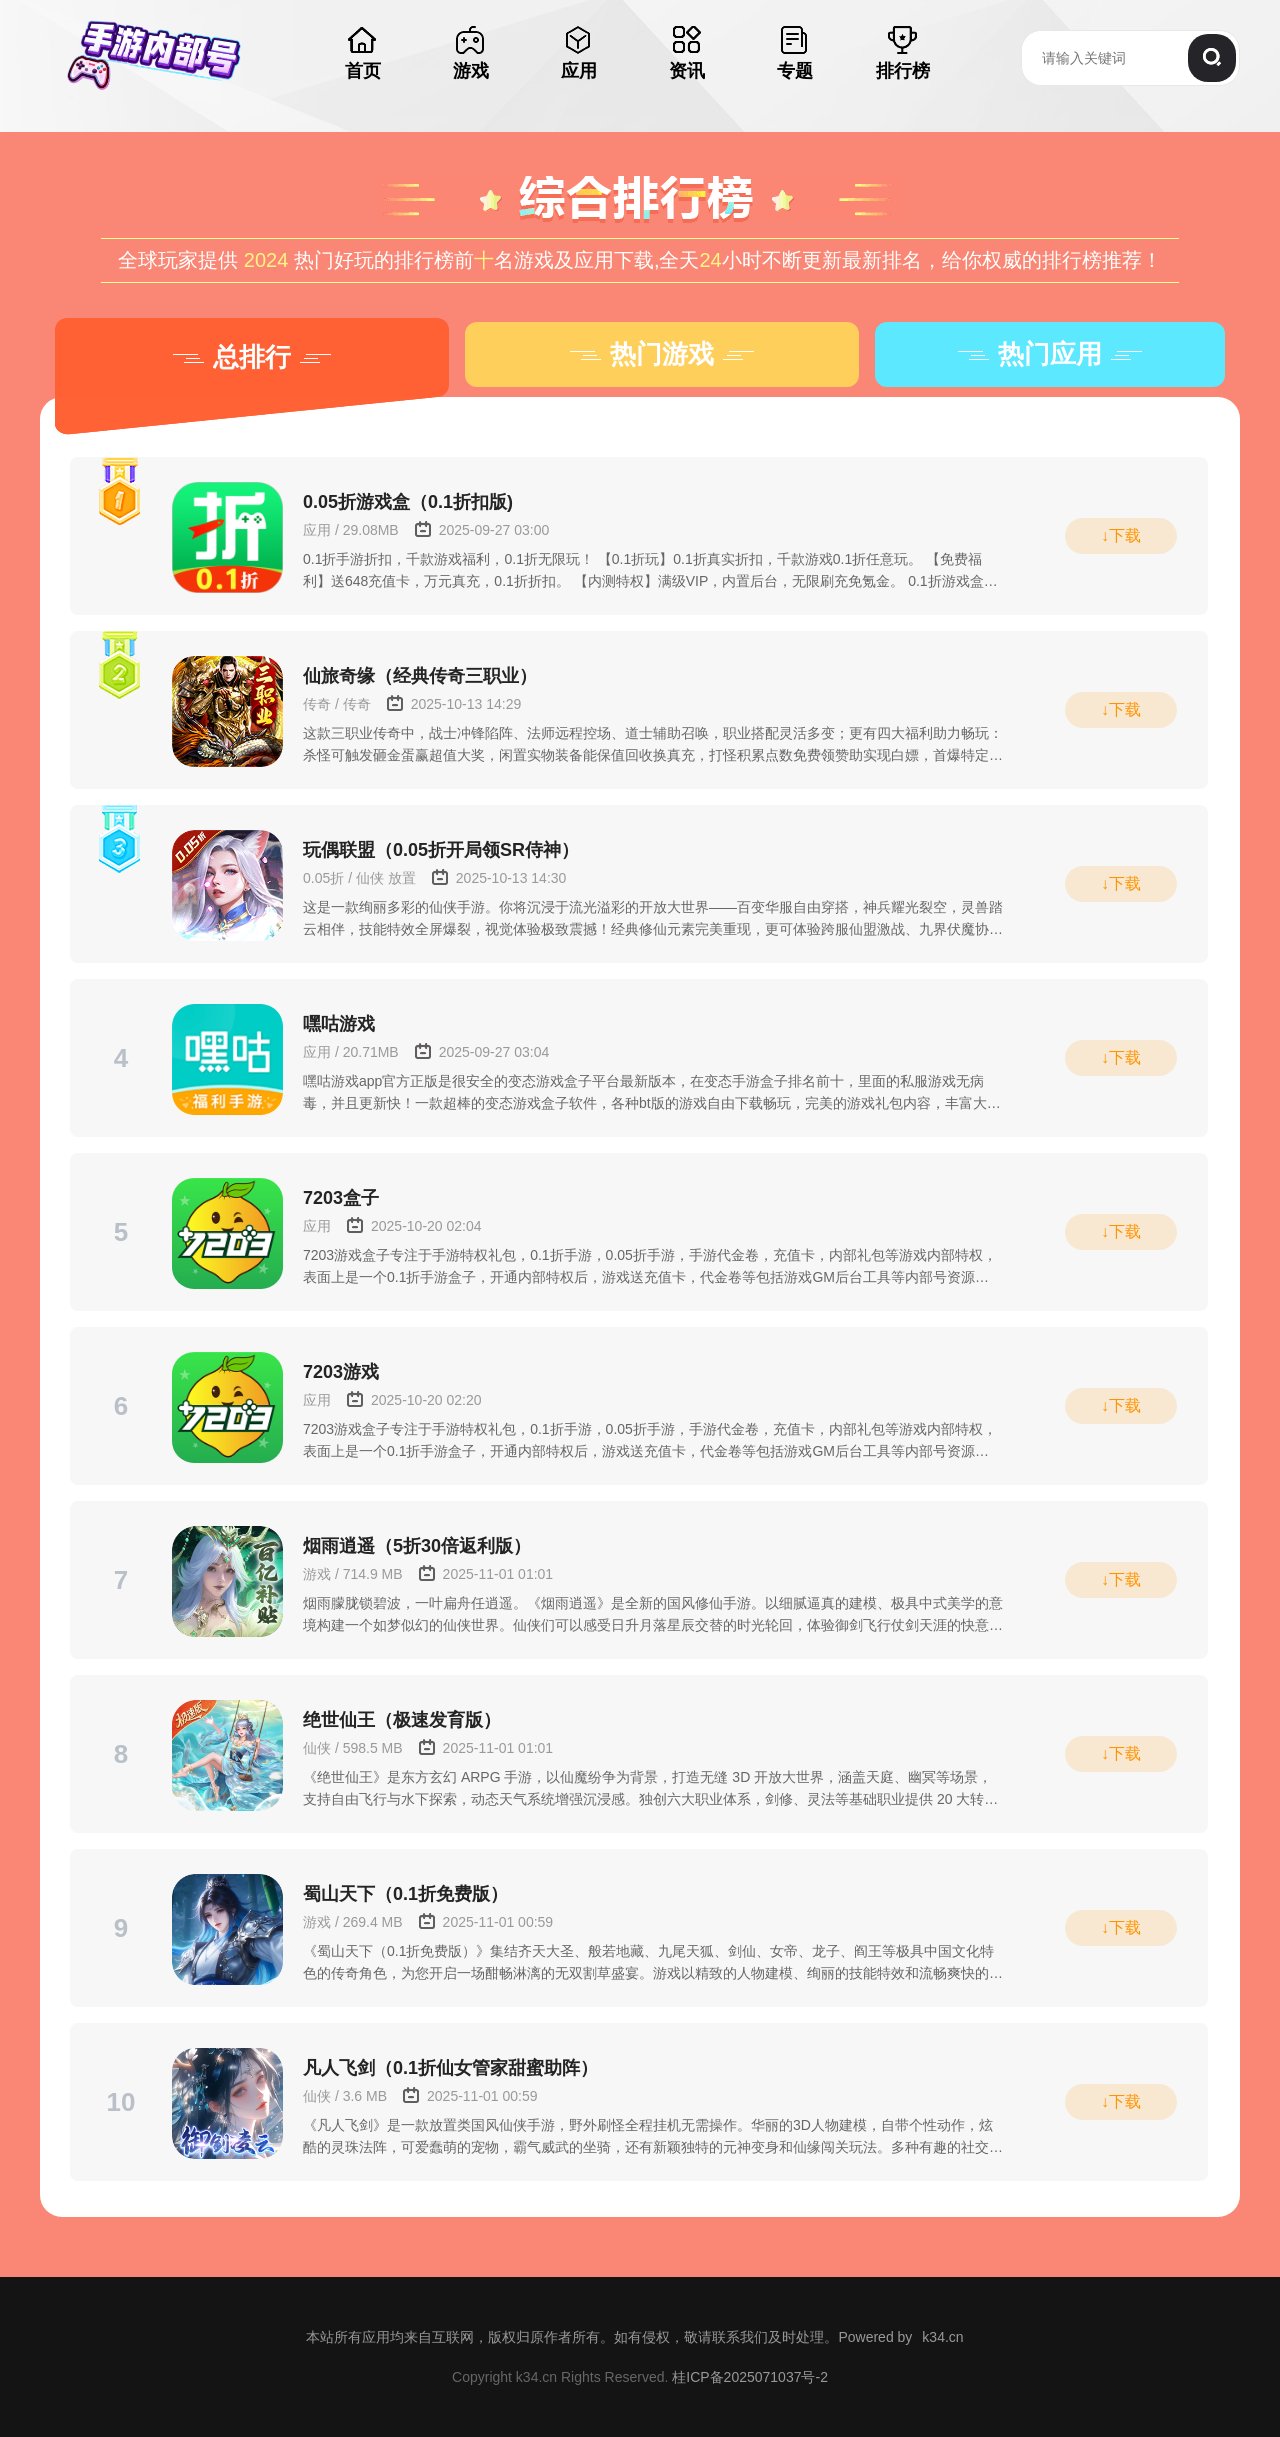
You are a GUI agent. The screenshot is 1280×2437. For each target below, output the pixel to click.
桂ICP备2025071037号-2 (750, 2377)
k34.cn (942, 2337)
